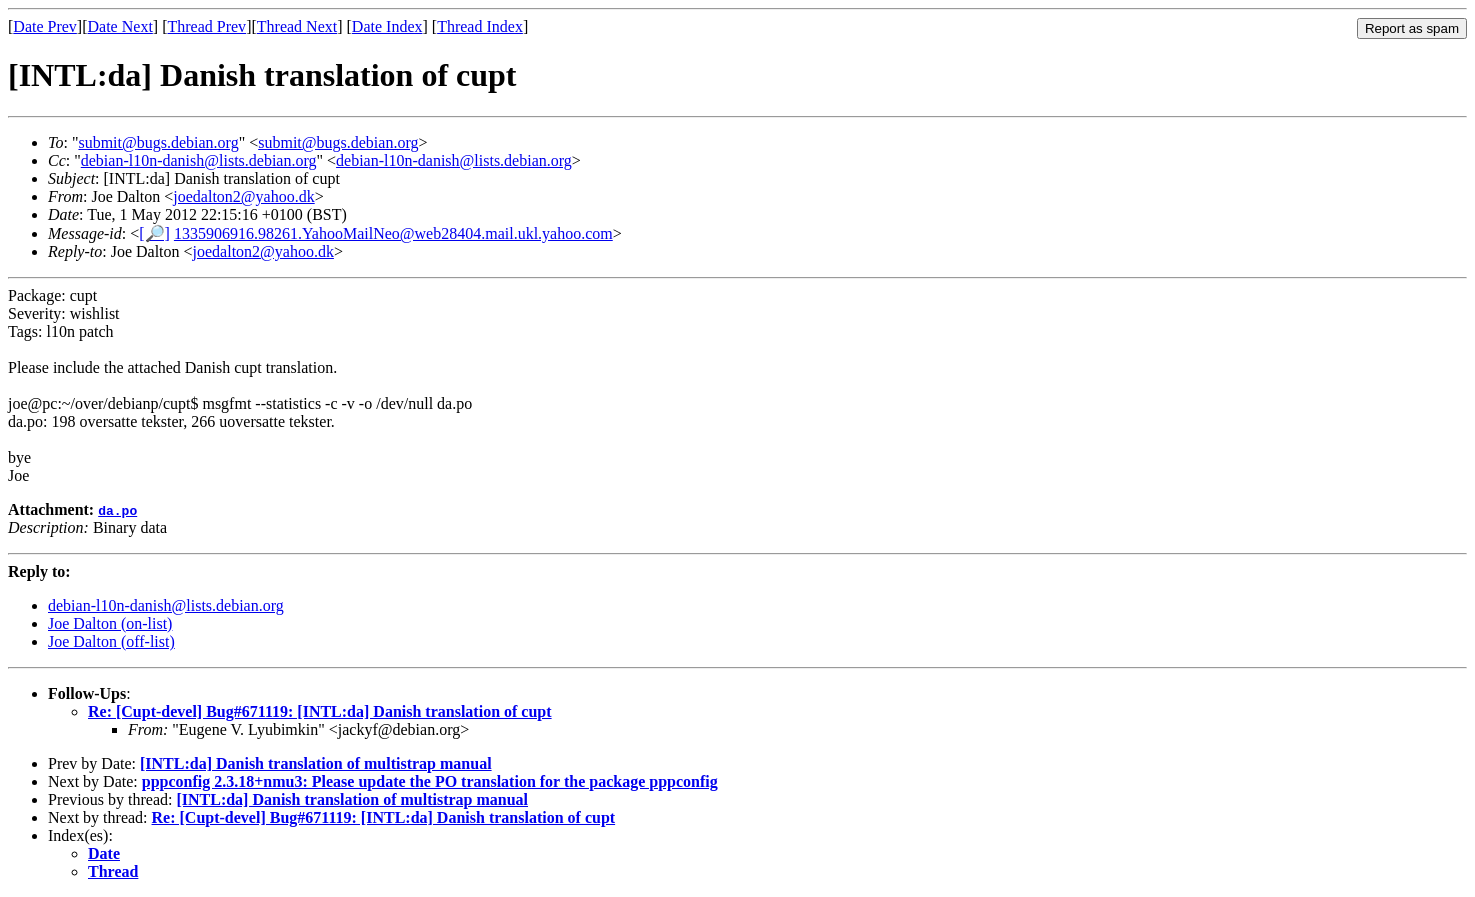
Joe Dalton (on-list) (110, 623)
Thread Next (297, 26)
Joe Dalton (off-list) (111, 641)
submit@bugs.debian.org (158, 142)
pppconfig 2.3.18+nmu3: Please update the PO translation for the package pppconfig (430, 781)
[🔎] (154, 233)
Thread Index (480, 26)
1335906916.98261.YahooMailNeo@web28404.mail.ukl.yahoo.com (393, 233)
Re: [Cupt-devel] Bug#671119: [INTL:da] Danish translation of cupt (320, 711)
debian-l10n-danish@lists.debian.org (199, 160)
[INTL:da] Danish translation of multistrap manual (316, 763)
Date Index (387, 26)
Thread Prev (206, 26)
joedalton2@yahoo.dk (243, 196)
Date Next (120, 26)
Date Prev (45, 26)
